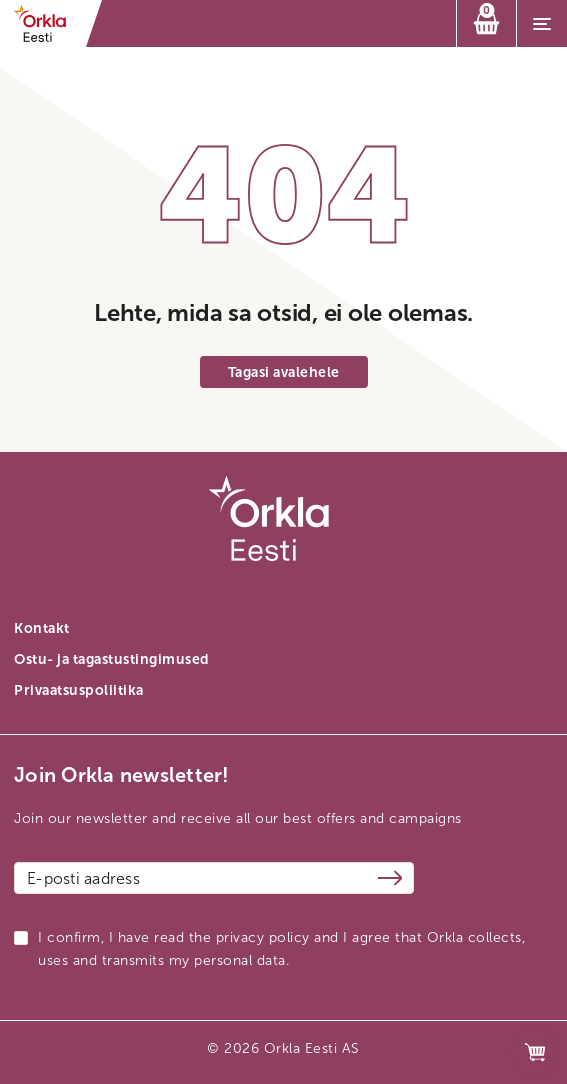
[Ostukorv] (486, 23)
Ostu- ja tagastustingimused (112, 659)
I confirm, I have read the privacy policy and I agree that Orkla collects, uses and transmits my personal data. (281, 949)
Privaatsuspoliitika (79, 690)
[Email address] (214, 878)
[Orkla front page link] (46, 23)
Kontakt (42, 628)
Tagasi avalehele (284, 372)
